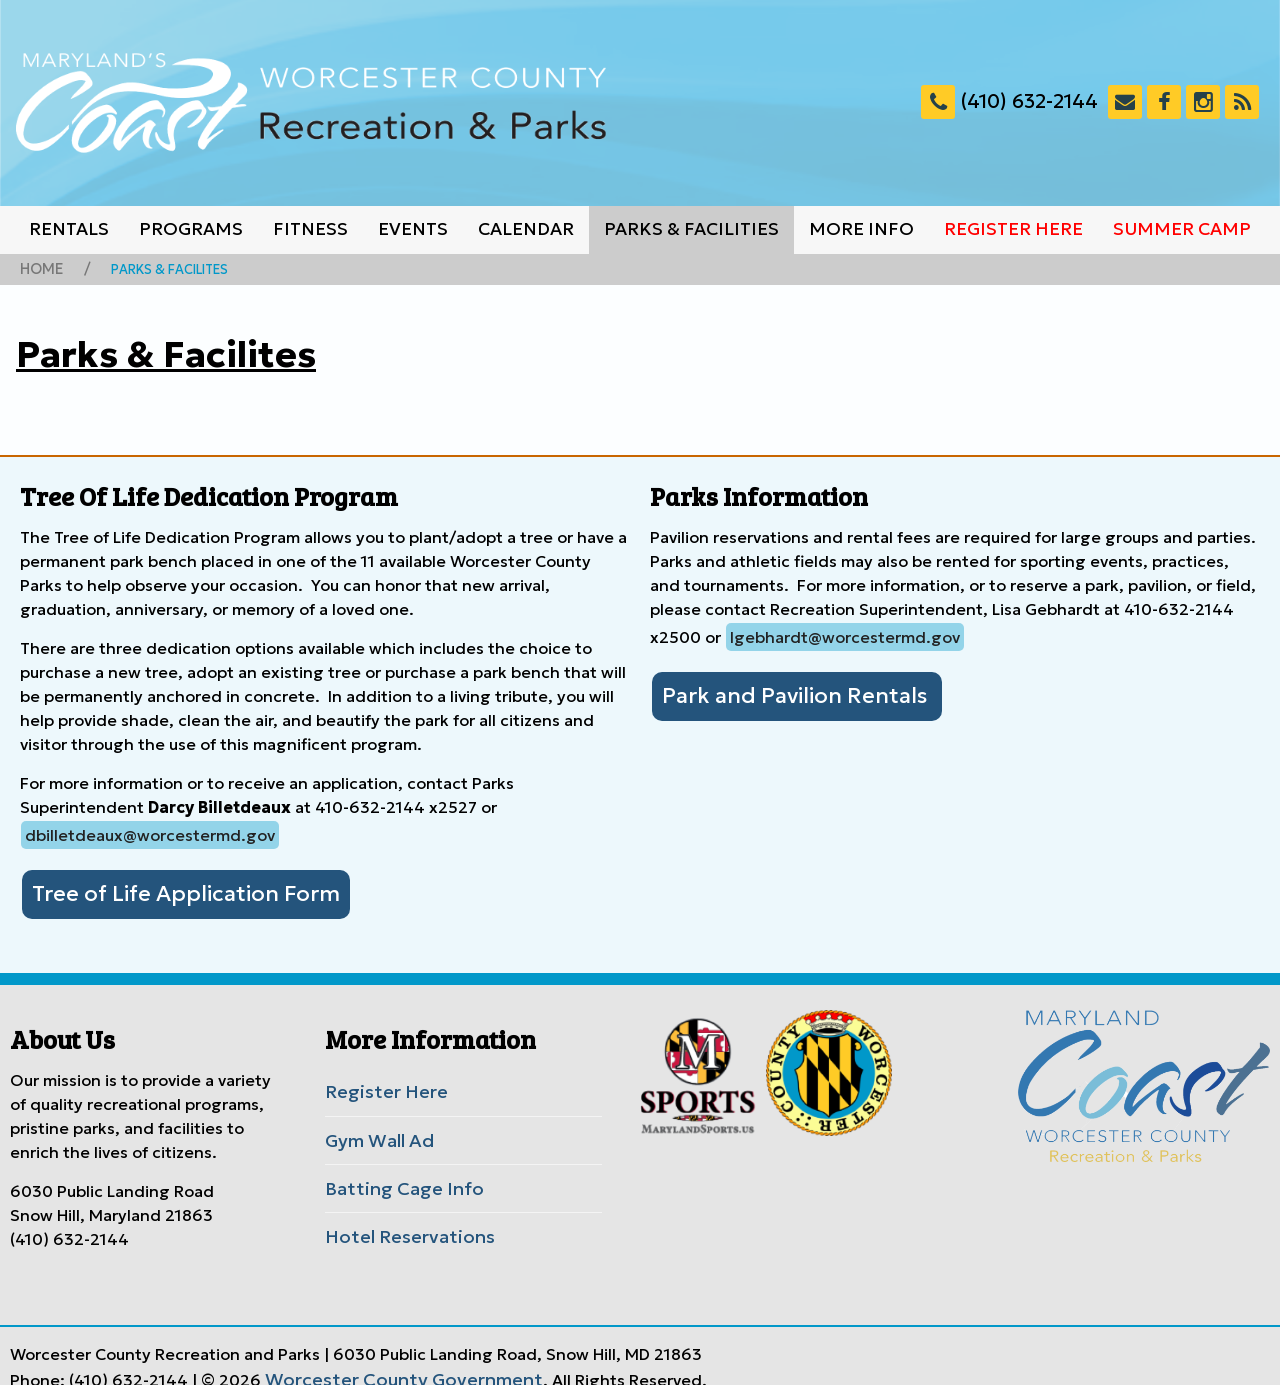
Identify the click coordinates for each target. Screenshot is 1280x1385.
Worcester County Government (386, 1358)
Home (39, 268)
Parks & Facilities (691, 229)
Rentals (69, 229)
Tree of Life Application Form (166, 889)
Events (413, 229)
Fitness (310, 229)
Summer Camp (1182, 229)
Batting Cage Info (393, 1174)
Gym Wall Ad (374, 1129)
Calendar (526, 229)
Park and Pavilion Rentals (779, 691)
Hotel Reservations (398, 1219)
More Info (861, 229)
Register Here (1013, 229)
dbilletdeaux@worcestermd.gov (150, 832)
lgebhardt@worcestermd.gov (845, 634)
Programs (191, 229)
